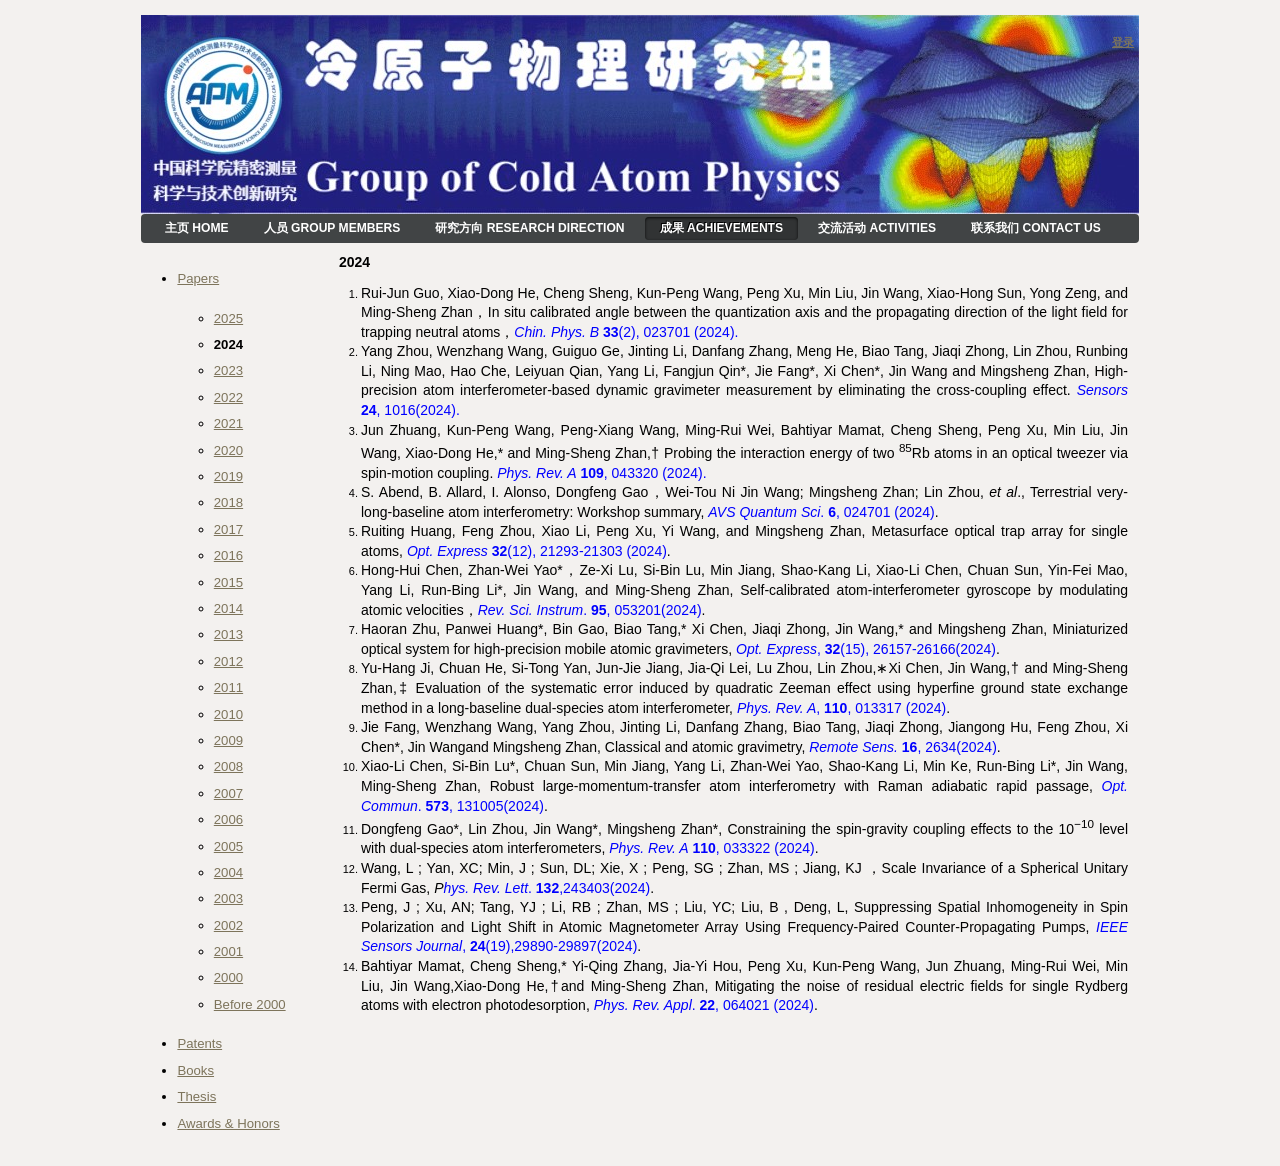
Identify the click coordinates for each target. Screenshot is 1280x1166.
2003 (228, 898)
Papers (198, 278)
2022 (228, 397)
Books (195, 1070)
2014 (228, 608)
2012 (228, 661)
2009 (228, 740)
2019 (228, 476)
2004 (228, 872)
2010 (228, 714)
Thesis (196, 1096)
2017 (228, 529)
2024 (228, 344)
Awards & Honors (228, 1123)
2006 (228, 819)
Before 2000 (250, 1004)
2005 (228, 846)
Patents (199, 1043)
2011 (228, 687)
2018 (228, 502)
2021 (228, 423)
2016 (228, 555)
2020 (228, 450)
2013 (228, 634)
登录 (1123, 42)
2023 (228, 370)
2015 (228, 582)
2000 (228, 977)
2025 (228, 318)
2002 (228, 925)
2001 (228, 951)
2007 (228, 793)
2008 (228, 766)
